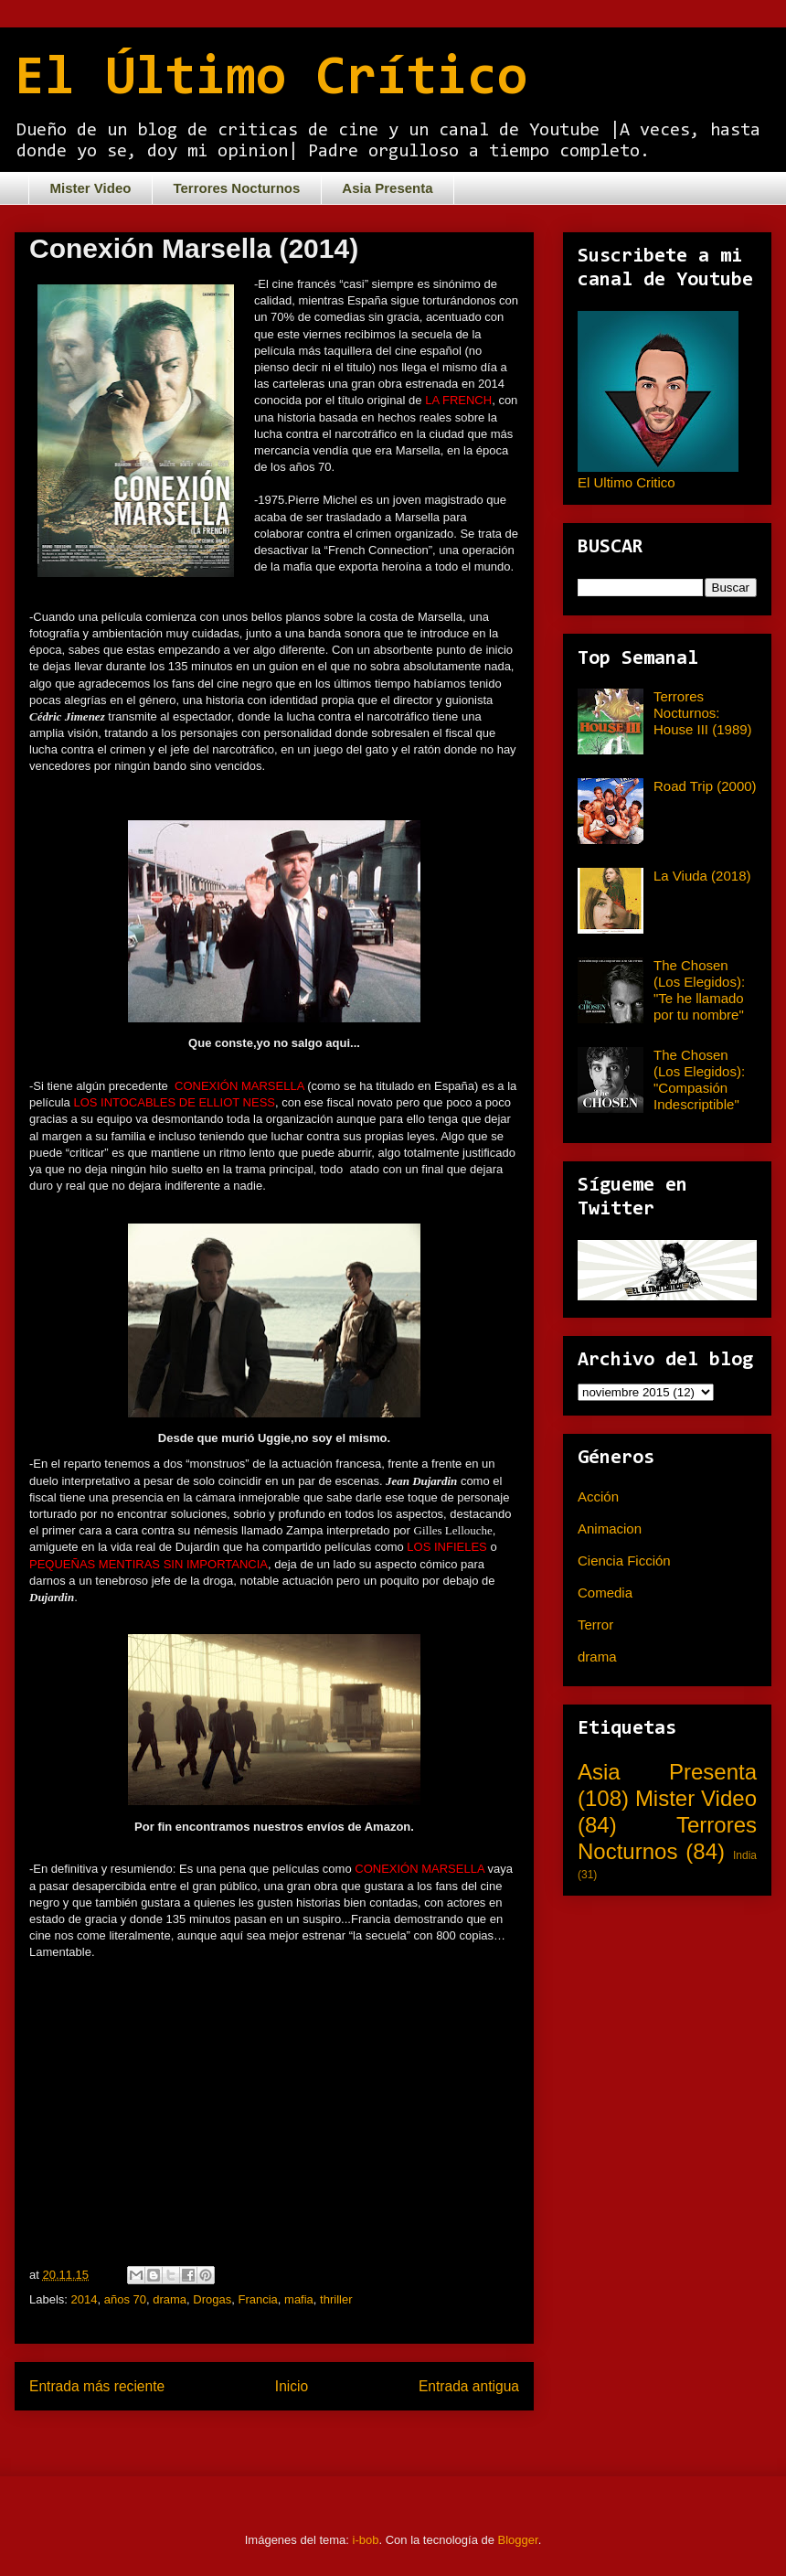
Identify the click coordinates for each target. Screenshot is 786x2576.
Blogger (518, 2540)
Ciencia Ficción (624, 1560)
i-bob (366, 2540)
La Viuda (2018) (701, 875)
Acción (598, 1496)
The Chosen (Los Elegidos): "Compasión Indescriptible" (699, 1079)
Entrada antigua (469, 2386)
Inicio (291, 2386)
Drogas (212, 2299)
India (745, 1855)
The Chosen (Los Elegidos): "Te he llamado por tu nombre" (699, 989)
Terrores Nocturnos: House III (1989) (702, 713)
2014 (84, 2299)
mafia (298, 2299)
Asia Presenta (387, 188)
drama (169, 2299)
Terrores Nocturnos (236, 188)
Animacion (610, 1528)
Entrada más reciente (97, 2386)
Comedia (605, 1592)
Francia (257, 2299)
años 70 (125, 2299)
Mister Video (91, 188)
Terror (595, 1624)
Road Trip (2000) (705, 786)
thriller (336, 2299)
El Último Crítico (271, 79)
